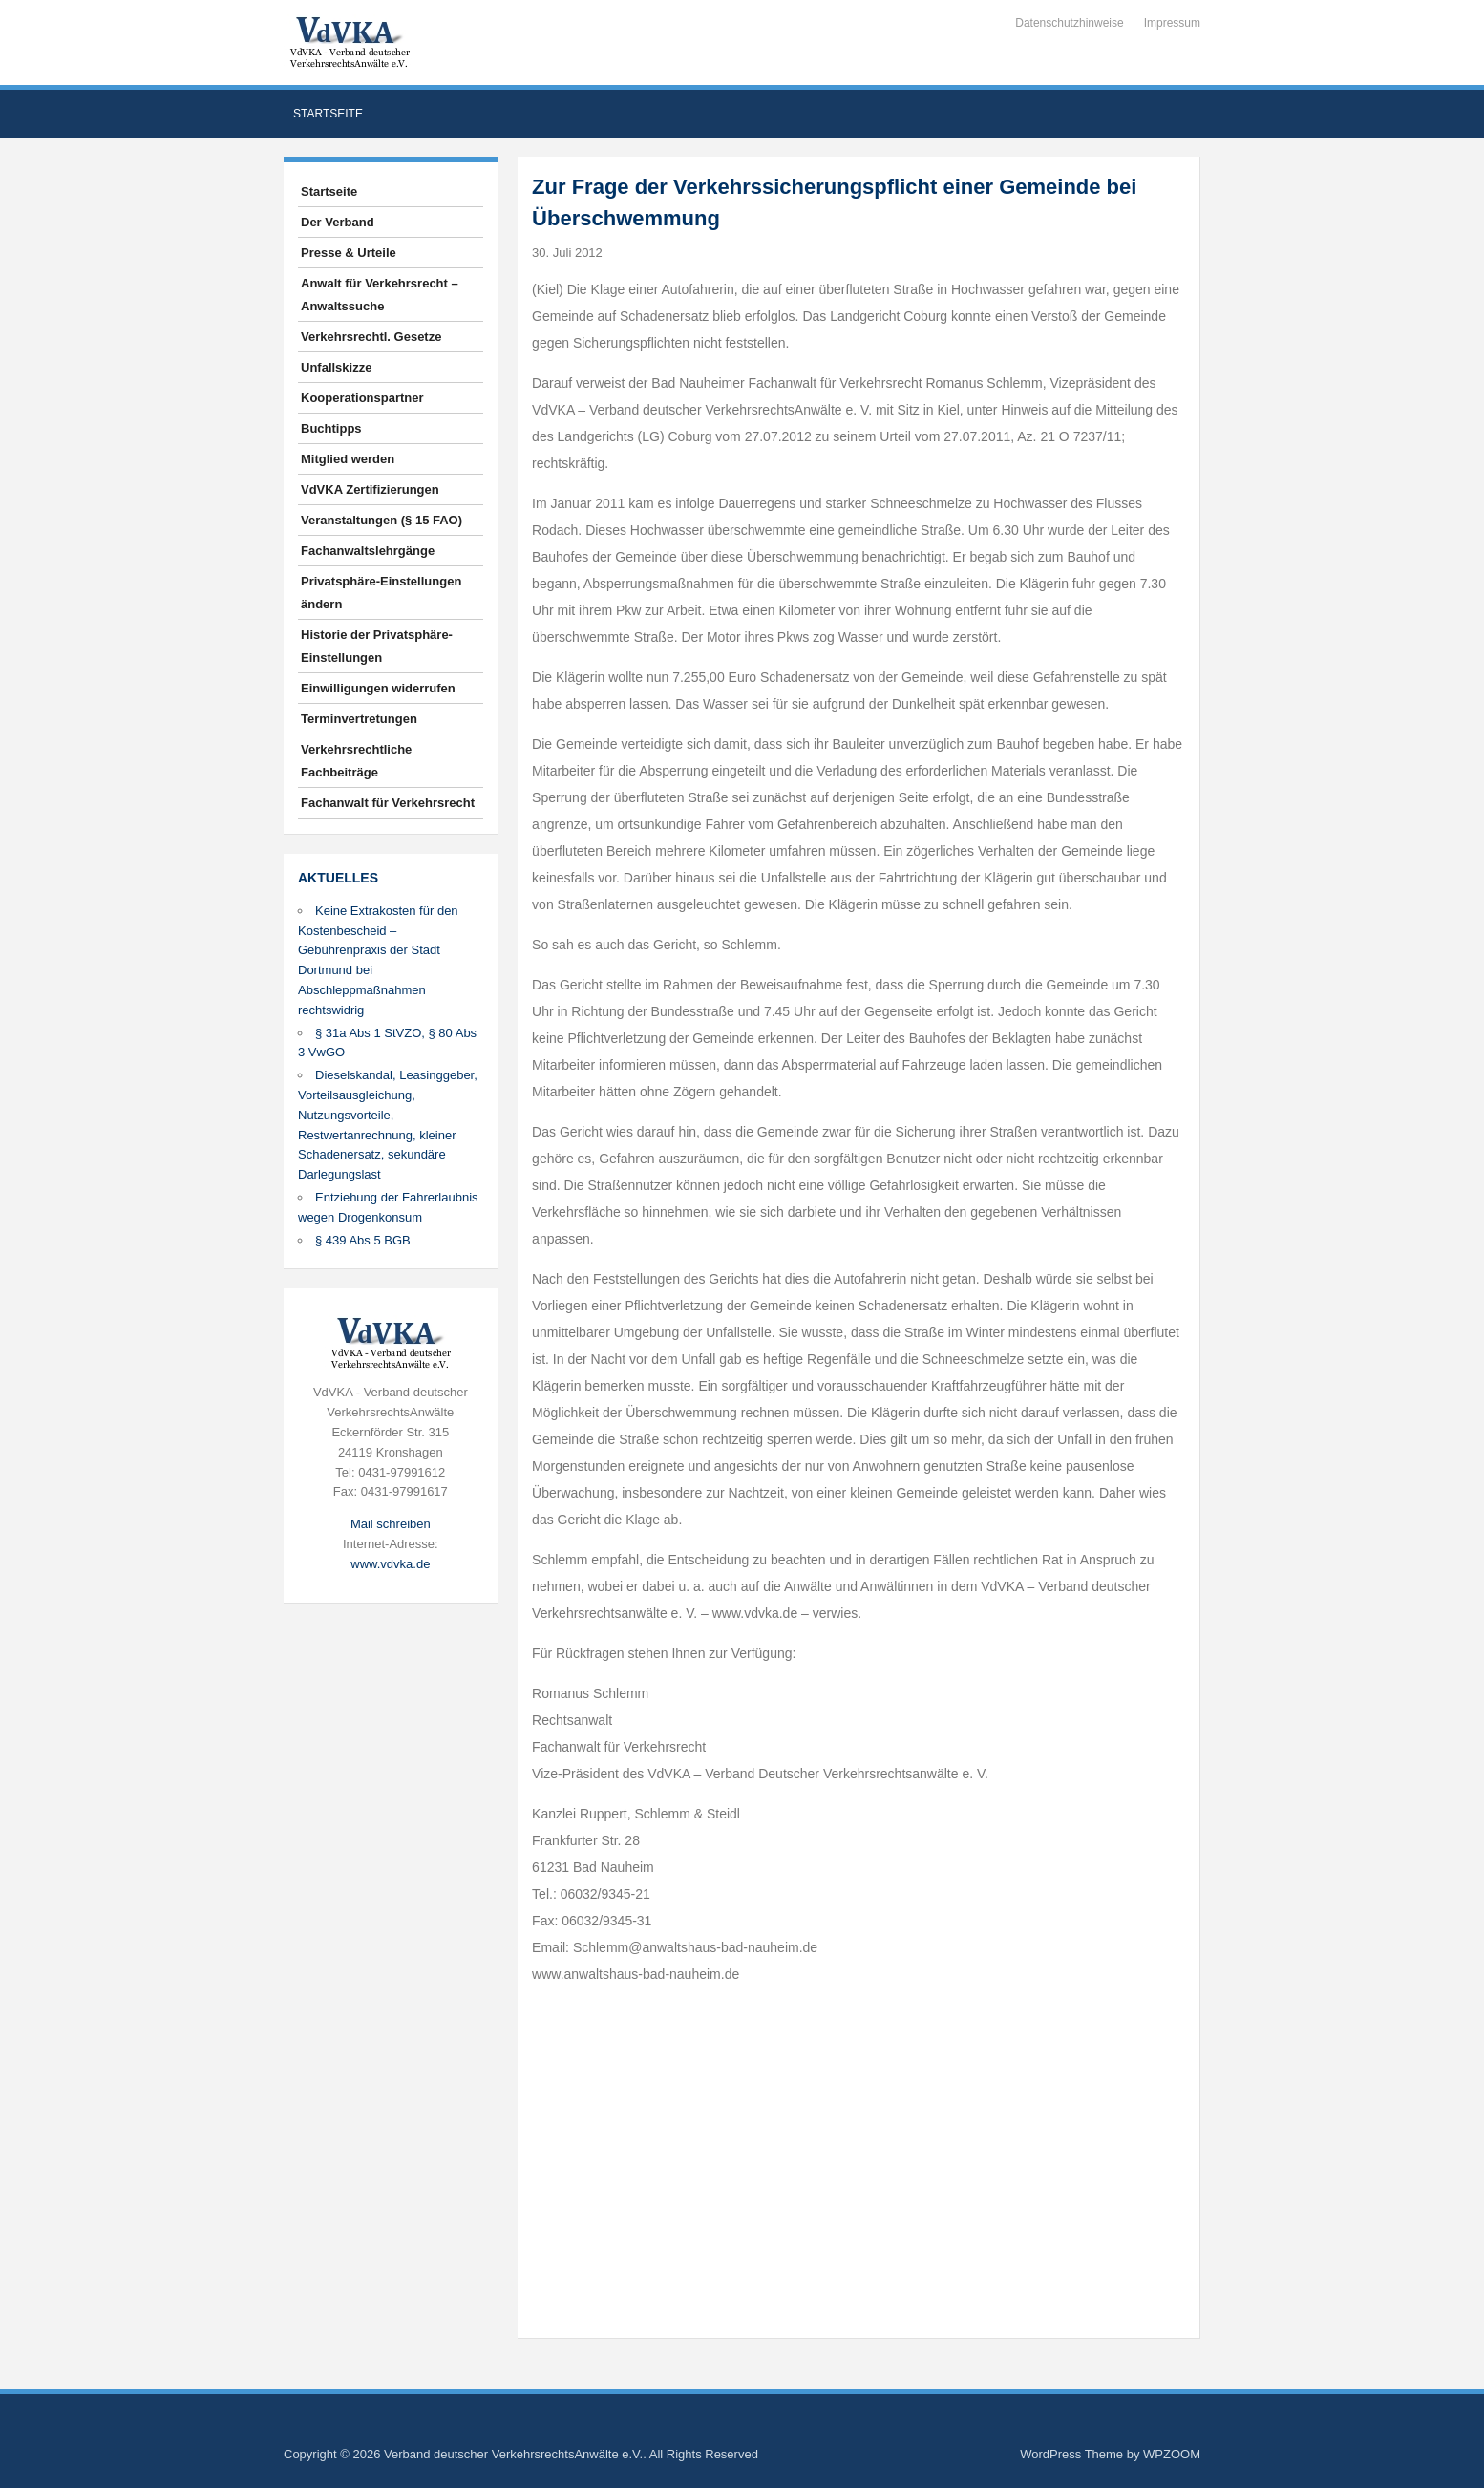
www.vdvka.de (390, 1564)
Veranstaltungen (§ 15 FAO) (381, 520)
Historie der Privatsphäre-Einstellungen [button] (377, 646)
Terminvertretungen (359, 719)
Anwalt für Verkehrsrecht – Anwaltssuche (379, 294)
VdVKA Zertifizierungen (370, 489)
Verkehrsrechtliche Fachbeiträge (356, 760)
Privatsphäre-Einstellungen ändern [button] (381, 592)
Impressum (1172, 23)
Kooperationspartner (362, 398)
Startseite (328, 113)
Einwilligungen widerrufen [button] (378, 688)
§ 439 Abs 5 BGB (363, 1240)
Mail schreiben (390, 1524)
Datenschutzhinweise (1069, 23)
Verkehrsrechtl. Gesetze (371, 337)
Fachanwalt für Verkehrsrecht (388, 803)
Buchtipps (331, 428)
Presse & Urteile (348, 252)
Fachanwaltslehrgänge (368, 550)
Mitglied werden (347, 459)
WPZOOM (1171, 2454)
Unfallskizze (336, 367)
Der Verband (337, 222)
